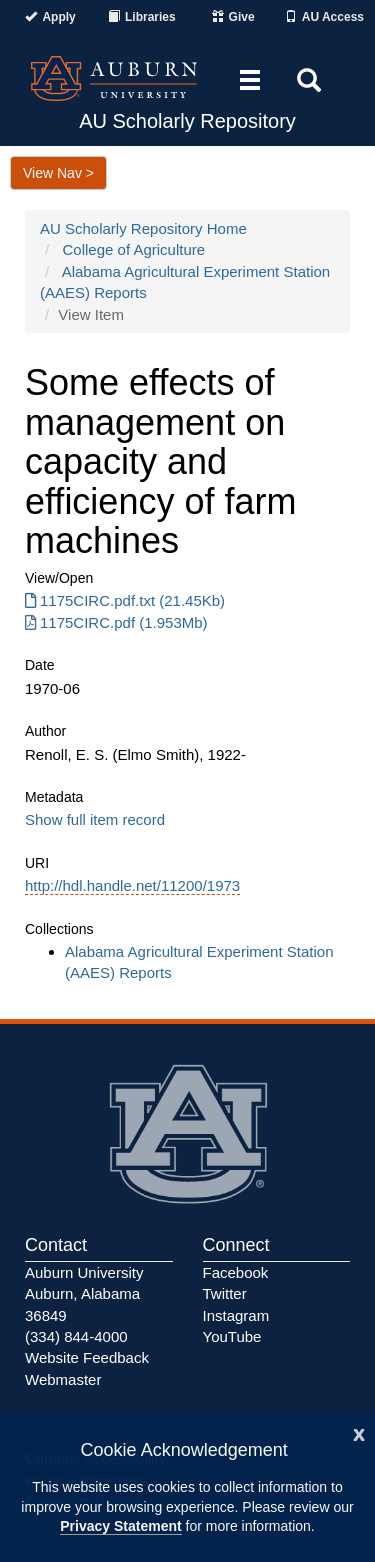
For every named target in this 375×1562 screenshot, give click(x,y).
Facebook (236, 1272)
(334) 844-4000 (76, 1336)
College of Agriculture (134, 249)
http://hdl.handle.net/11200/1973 (132, 885)
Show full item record (95, 819)
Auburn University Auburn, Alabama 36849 (84, 1294)
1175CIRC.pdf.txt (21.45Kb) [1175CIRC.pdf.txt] (125, 600)
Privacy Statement (120, 1526)
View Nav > (58, 173)
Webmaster (63, 1379)
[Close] (359, 1432)
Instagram (236, 1315)
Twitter (225, 1293)
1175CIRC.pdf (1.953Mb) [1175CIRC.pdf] (116, 622)
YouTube (232, 1336)
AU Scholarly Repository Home (143, 228)
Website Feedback (87, 1357)
